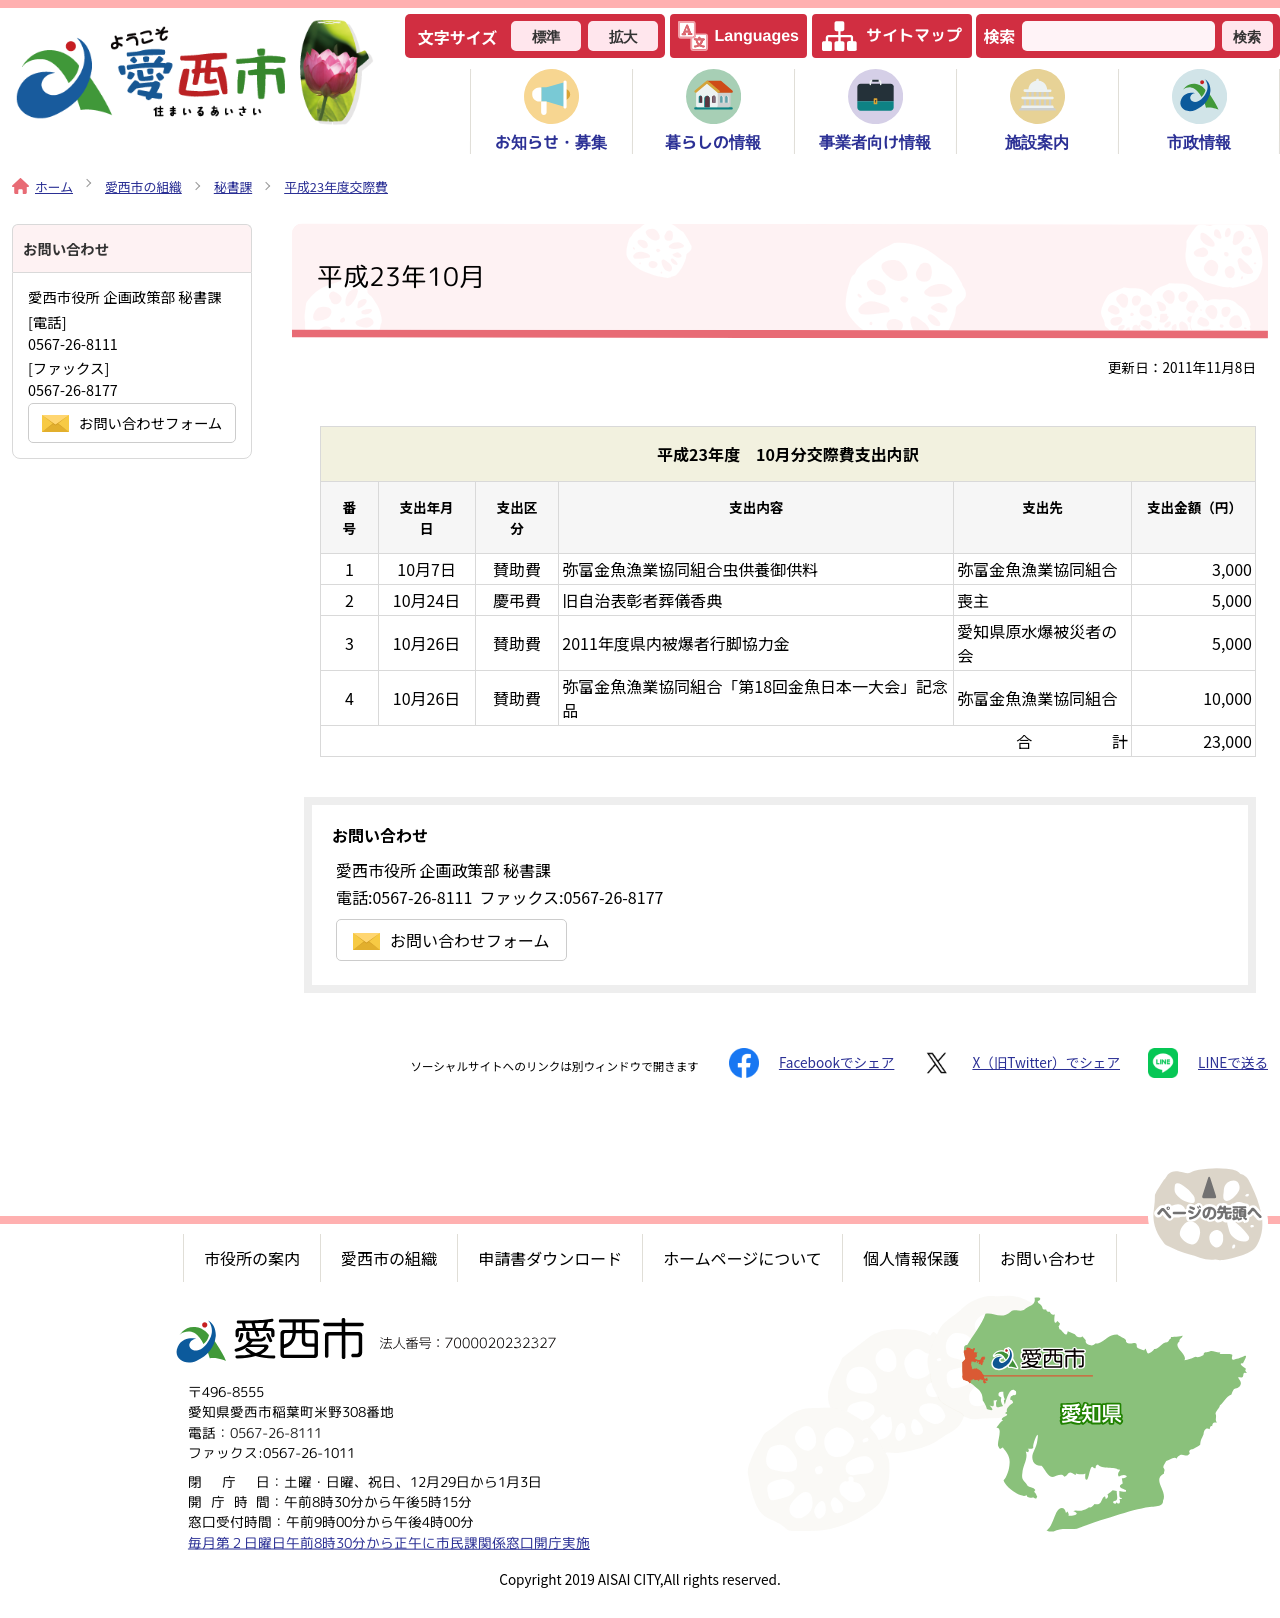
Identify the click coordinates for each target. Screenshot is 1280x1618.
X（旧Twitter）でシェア (1021, 1063)
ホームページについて (742, 1258)
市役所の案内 (252, 1258)
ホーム (42, 186)
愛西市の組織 (143, 186)
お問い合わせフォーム (451, 940)
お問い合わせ (1048, 1258)
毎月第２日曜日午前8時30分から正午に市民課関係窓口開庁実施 (389, 1541)
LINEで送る (1208, 1063)
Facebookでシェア (811, 1063)
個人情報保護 (911, 1258)
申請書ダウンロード (550, 1258)
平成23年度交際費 (336, 186)
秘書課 (233, 186)
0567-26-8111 (276, 1431)
